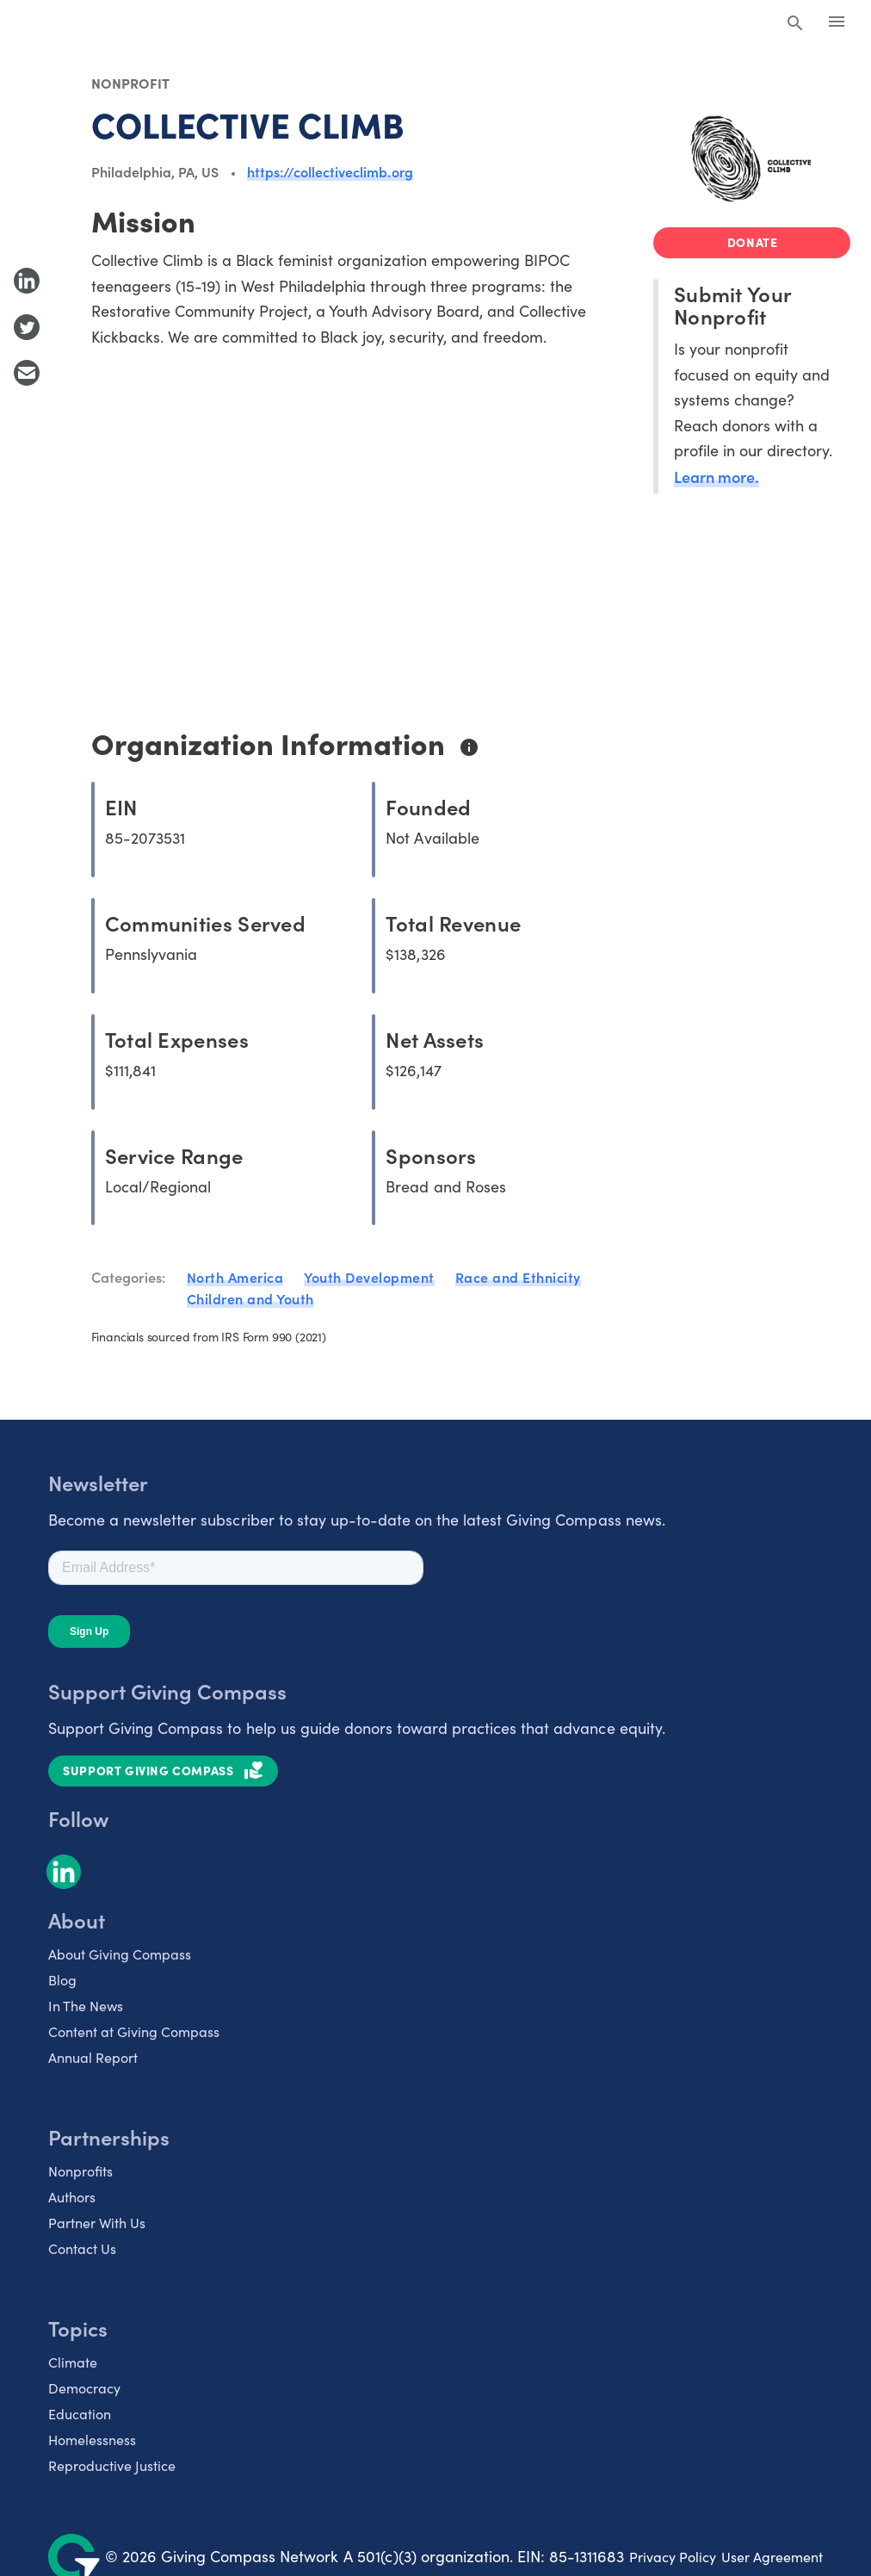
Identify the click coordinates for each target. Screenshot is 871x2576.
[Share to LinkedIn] (27, 281)
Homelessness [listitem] (92, 2439)
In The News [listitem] (85, 2006)
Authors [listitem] (72, 2197)
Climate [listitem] (72, 2362)
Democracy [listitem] (84, 2388)
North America (235, 1276)
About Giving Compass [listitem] (119, 1954)
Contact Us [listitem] (82, 2248)
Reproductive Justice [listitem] (112, 2465)
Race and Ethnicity (518, 1276)
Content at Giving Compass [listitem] (133, 2031)
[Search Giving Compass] (795, 24)
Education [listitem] (79, 2414)
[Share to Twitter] (27, 327)
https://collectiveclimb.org (330, 171)
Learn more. (716, 476)
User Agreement (772, 2557)
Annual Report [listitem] (93, 2057)
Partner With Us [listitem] (96, 2223)
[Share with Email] (27, 373)
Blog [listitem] (62, 1980)
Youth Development (369, 1276)
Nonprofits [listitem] (80, 2171)
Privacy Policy (672, 2557)
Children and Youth (250, 1298)
